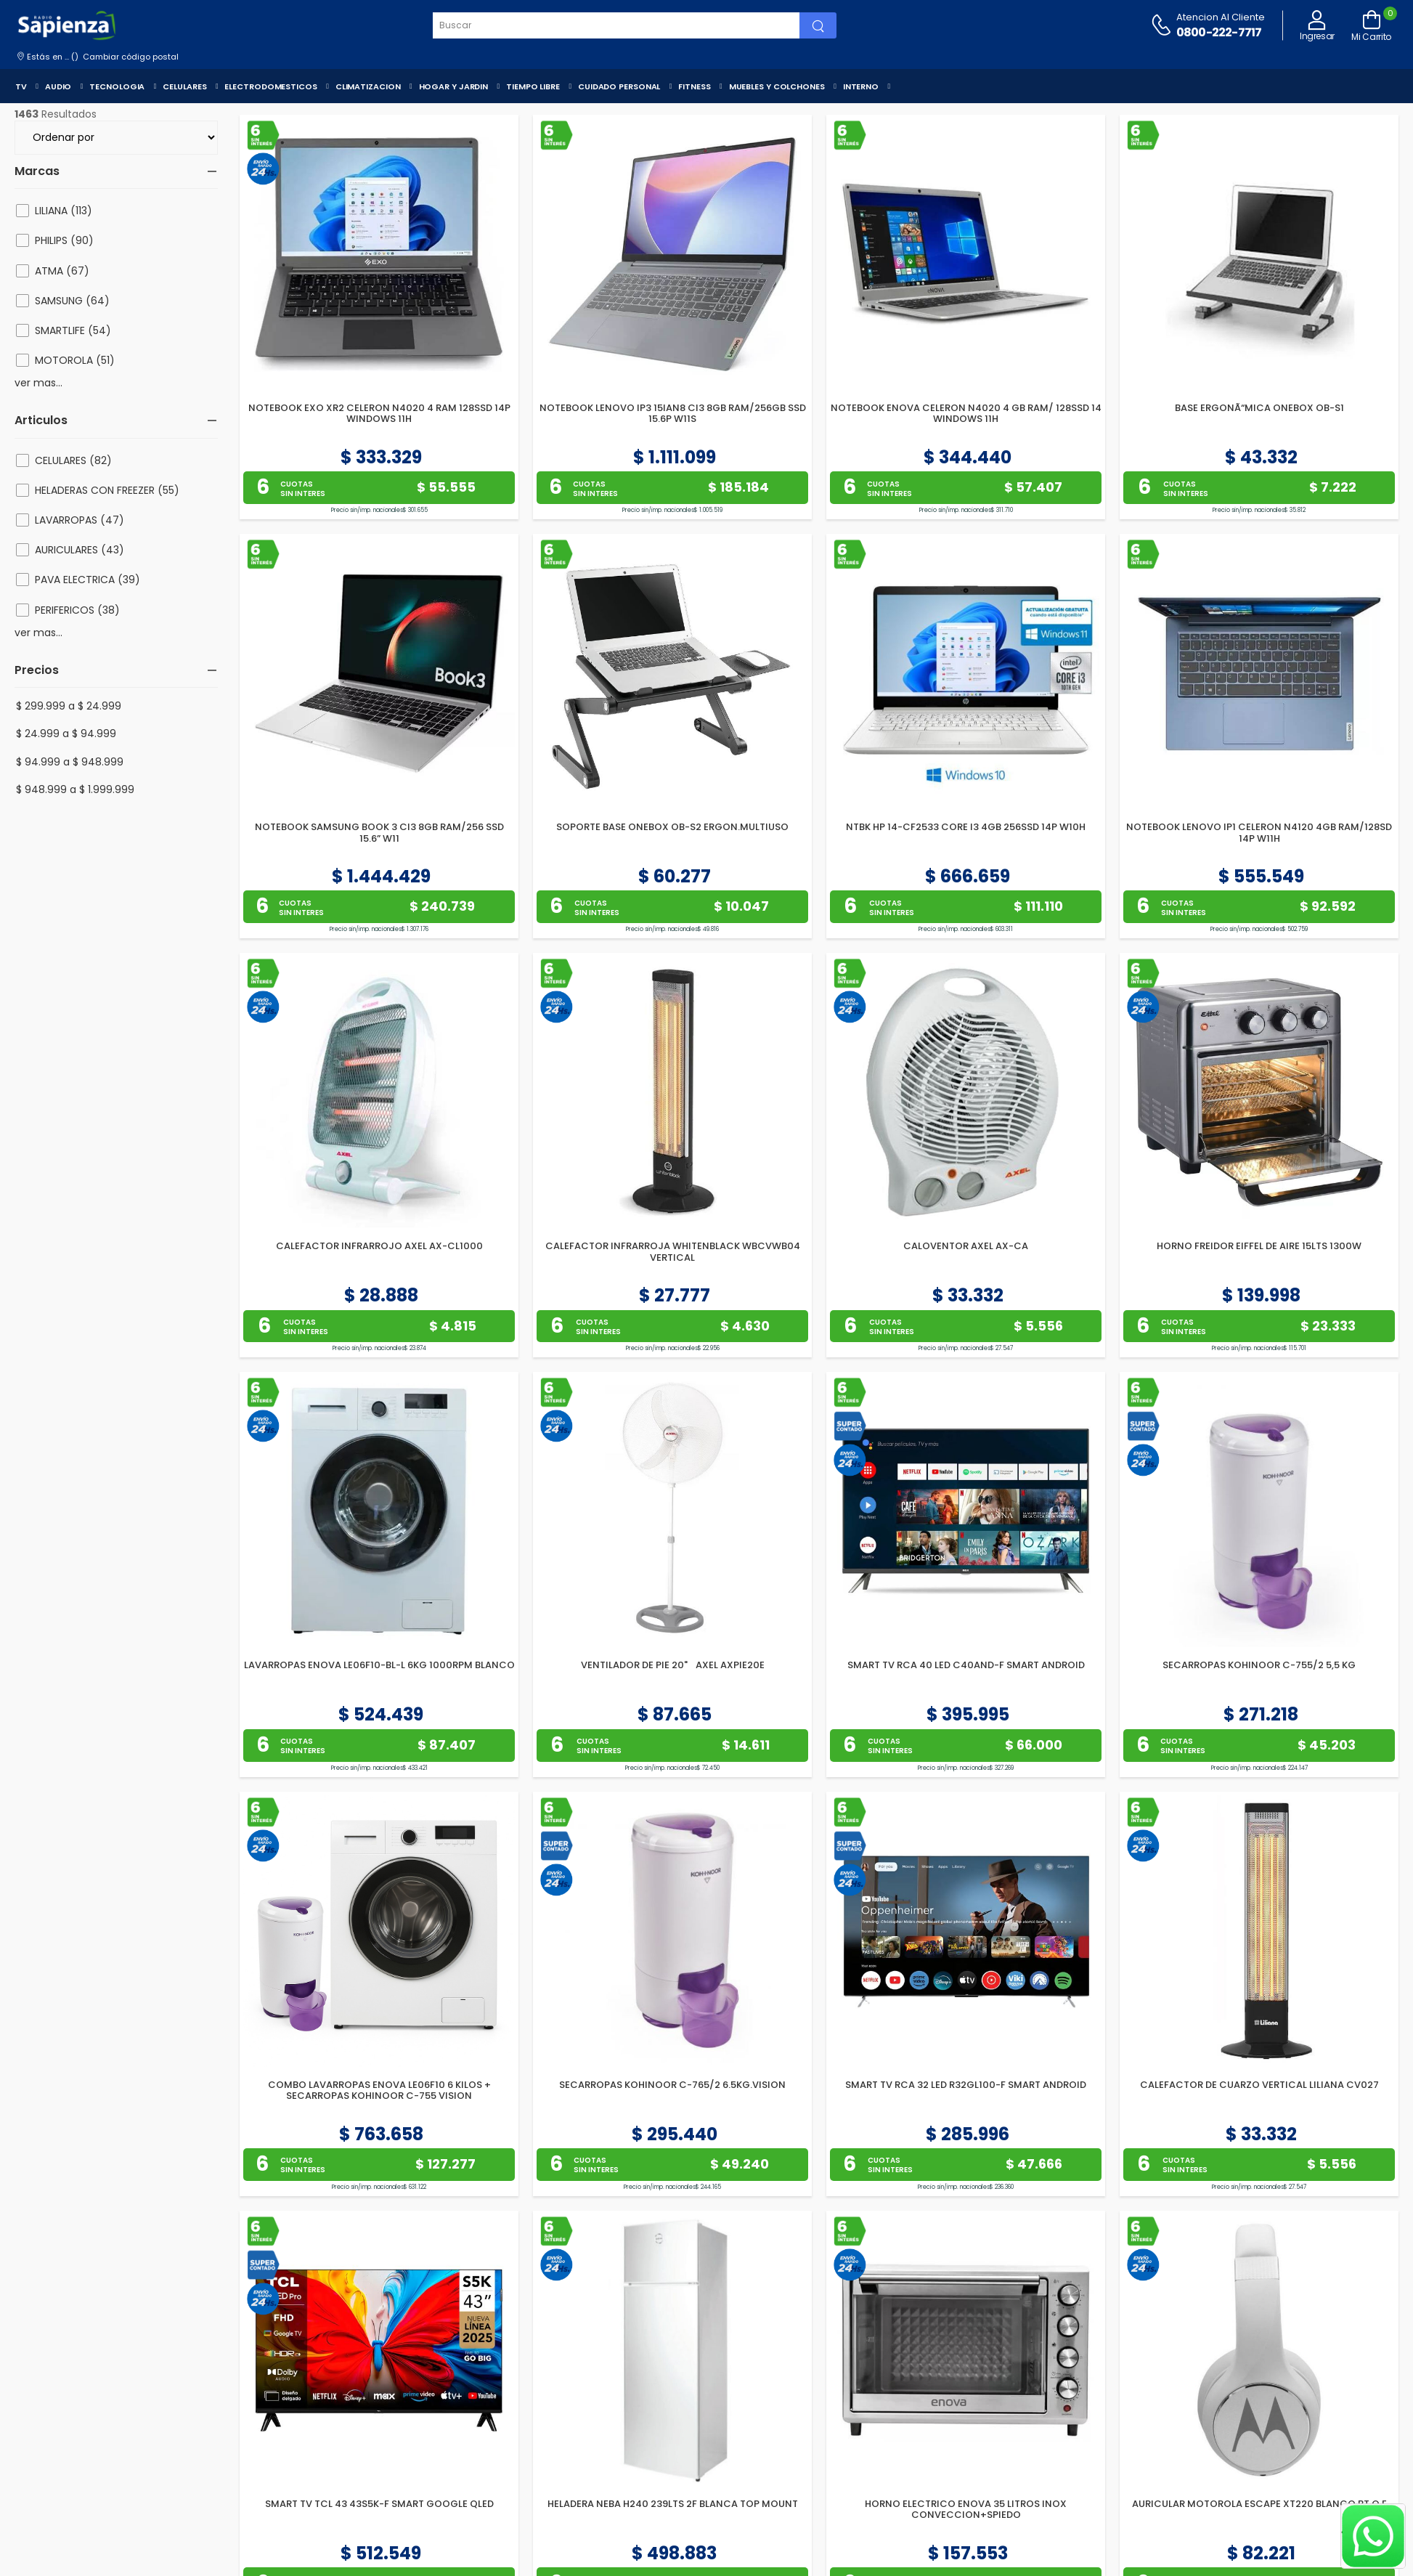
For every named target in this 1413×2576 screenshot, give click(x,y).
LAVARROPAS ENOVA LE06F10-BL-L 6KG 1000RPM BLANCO (379, 1665)
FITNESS (694, 86)
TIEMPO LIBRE (533, 86)
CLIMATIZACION (368, 86)
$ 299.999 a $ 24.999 (68, 706)
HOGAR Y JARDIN (454, 86)
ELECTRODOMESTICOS (270, 86)
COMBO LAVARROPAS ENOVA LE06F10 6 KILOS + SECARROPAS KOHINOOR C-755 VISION (379, 2090)
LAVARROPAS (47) (79, 520)
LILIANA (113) (63, 210)
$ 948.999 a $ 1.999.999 (75, 789)
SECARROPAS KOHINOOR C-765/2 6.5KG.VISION (672, 2085)
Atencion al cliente (1220, 17)
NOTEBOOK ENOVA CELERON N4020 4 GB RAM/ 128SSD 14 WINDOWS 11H (966, 413)
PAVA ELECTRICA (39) (87, 579)
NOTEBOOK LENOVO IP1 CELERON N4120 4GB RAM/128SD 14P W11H (1259, 832)
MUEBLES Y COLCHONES (777, 86)
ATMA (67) (62, 271)
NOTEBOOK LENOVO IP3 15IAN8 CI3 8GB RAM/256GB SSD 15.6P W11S (672, 413)
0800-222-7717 (1219, 32)
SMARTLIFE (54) (73, 330)
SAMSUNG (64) (72, 300)
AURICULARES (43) (79, 550)
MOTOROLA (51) (75, 360)
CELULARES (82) (73, 460)
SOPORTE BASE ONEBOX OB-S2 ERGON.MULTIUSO (672, 827)
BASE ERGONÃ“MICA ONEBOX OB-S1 (1259, 408)
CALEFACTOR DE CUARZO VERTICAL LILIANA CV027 (1259, 2085)
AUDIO (58, 86)
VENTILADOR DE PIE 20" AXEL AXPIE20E (673, 1665)
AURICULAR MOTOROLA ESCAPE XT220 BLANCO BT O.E (1259, 2504)
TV (21, 86)
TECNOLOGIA (116, 86)
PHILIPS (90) (64, 240)
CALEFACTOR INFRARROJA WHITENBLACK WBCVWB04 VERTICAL (672, 1251)
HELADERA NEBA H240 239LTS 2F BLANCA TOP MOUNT (672, 2504)
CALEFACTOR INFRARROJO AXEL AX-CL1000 (379, 1246)
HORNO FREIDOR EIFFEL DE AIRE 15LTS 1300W (1259, 1246)
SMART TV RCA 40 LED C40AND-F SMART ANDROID (966, 1665)
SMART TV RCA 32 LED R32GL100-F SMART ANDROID (965, 2085)
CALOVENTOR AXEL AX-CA (965, 1246)
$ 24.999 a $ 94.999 (66, 733)
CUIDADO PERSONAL (619, 86)
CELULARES (184, 86)
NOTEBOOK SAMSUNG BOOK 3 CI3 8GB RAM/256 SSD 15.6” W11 (379, 832)
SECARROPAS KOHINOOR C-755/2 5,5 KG (1259, 1665)
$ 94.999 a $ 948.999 (69, 762)
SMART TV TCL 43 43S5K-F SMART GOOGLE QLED (379, 2504)
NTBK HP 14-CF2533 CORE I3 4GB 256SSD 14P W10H (966, 827)
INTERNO (861, 86)
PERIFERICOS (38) (77, 610)
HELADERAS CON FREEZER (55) (107, 490)
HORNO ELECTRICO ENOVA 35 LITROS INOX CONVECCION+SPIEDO (966, 2509)
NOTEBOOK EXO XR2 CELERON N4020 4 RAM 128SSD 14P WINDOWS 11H (379, 413)
